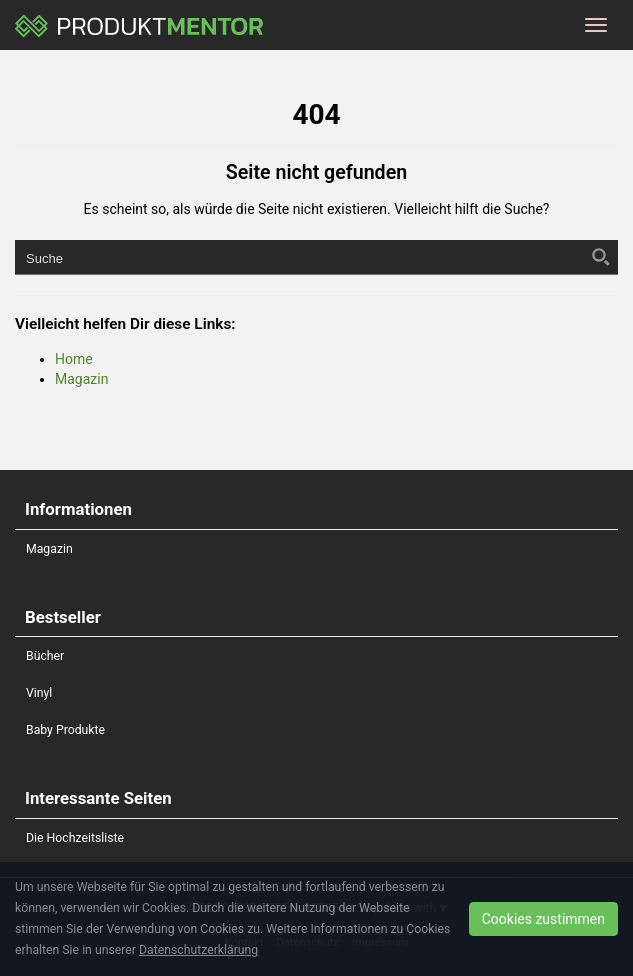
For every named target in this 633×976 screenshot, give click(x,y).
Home (74, 359)
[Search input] (300, 257)
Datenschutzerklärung (198, 950)
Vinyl (39, 693)
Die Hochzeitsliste (75, 838)
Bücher (45, 656)
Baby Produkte (65, 730)
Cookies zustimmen (543, 919)
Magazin (81, 379)
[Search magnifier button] (601, 257)
